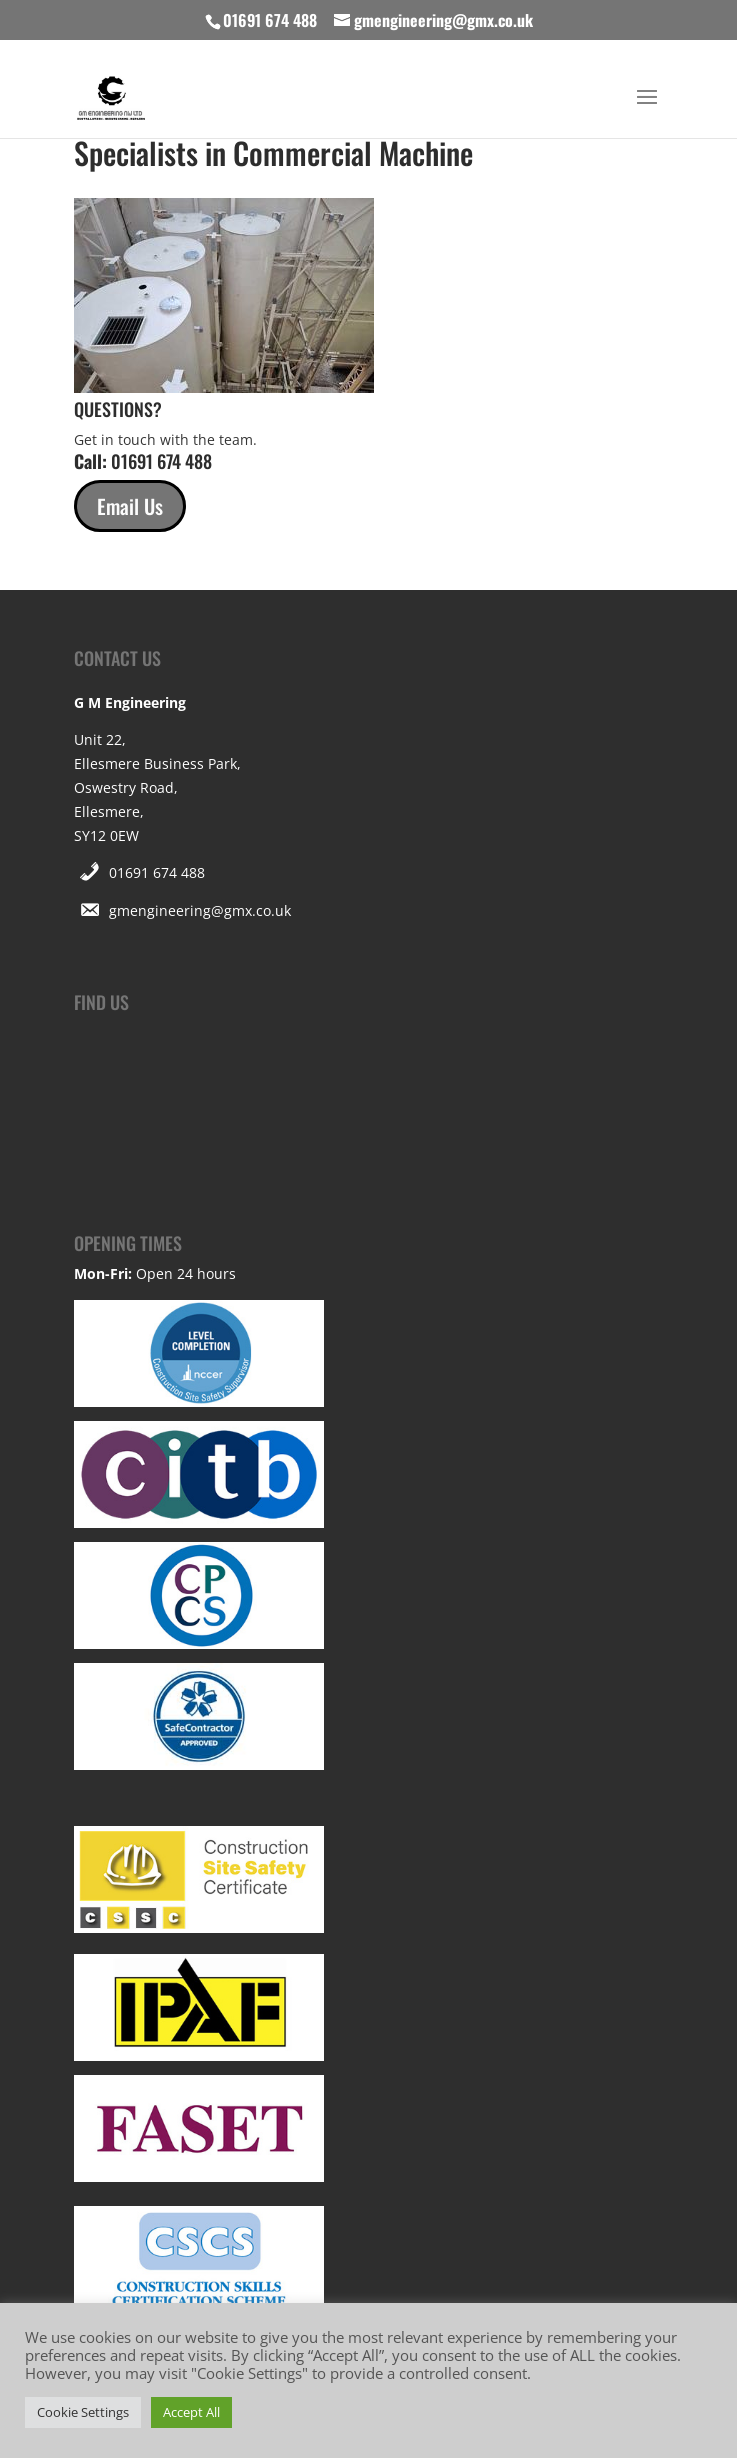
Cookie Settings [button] (83, 2412)
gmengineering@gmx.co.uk (200, 910)
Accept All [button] (191, 2412)
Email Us (130, 506)
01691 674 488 (157, 872)
